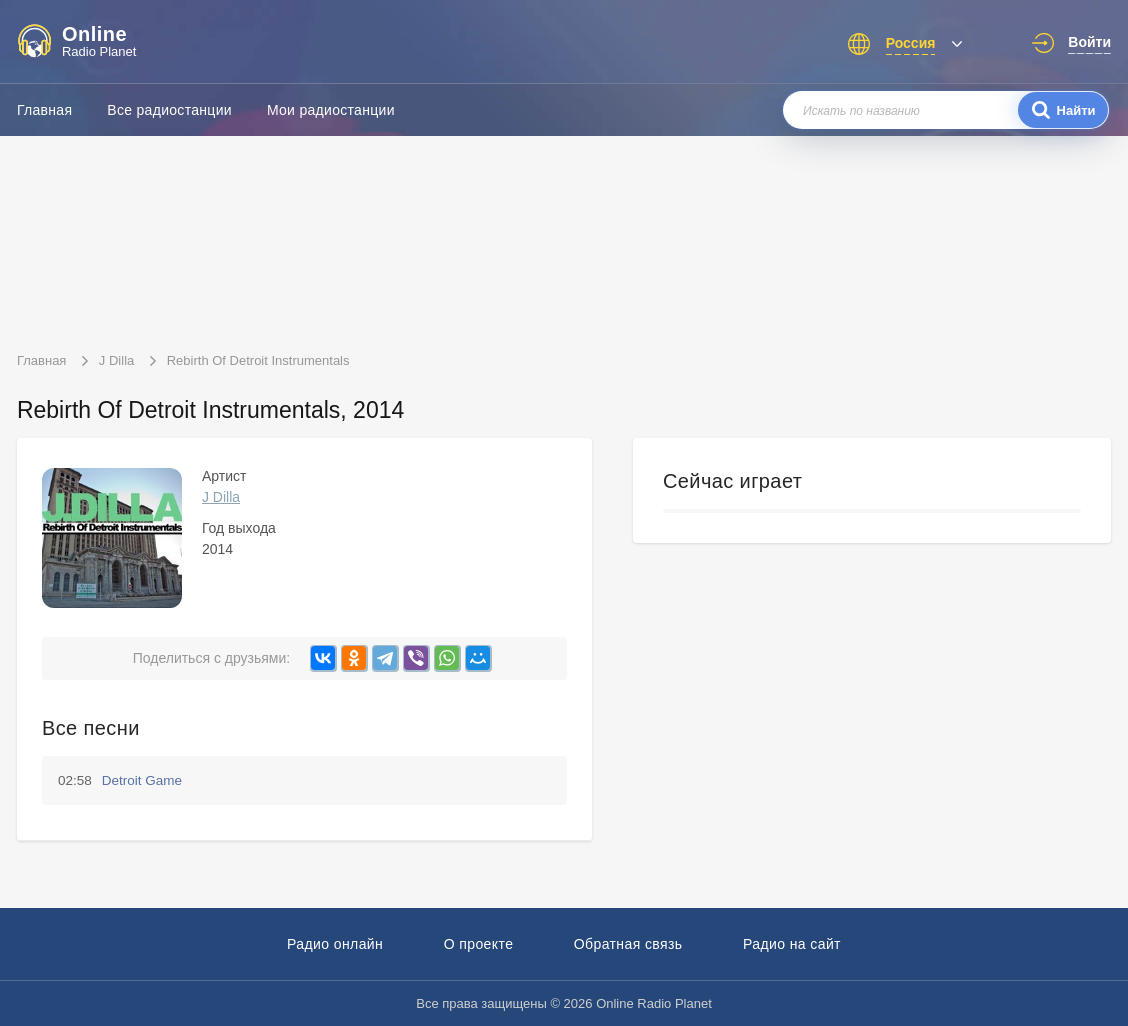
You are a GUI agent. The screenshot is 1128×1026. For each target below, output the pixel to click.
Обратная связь (628, 944)
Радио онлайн (335, 944)
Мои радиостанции (331, 110)
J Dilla (221, 497)
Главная (44, 110)
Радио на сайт (792, 944)
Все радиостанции (169, 110)
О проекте (479, 944)
